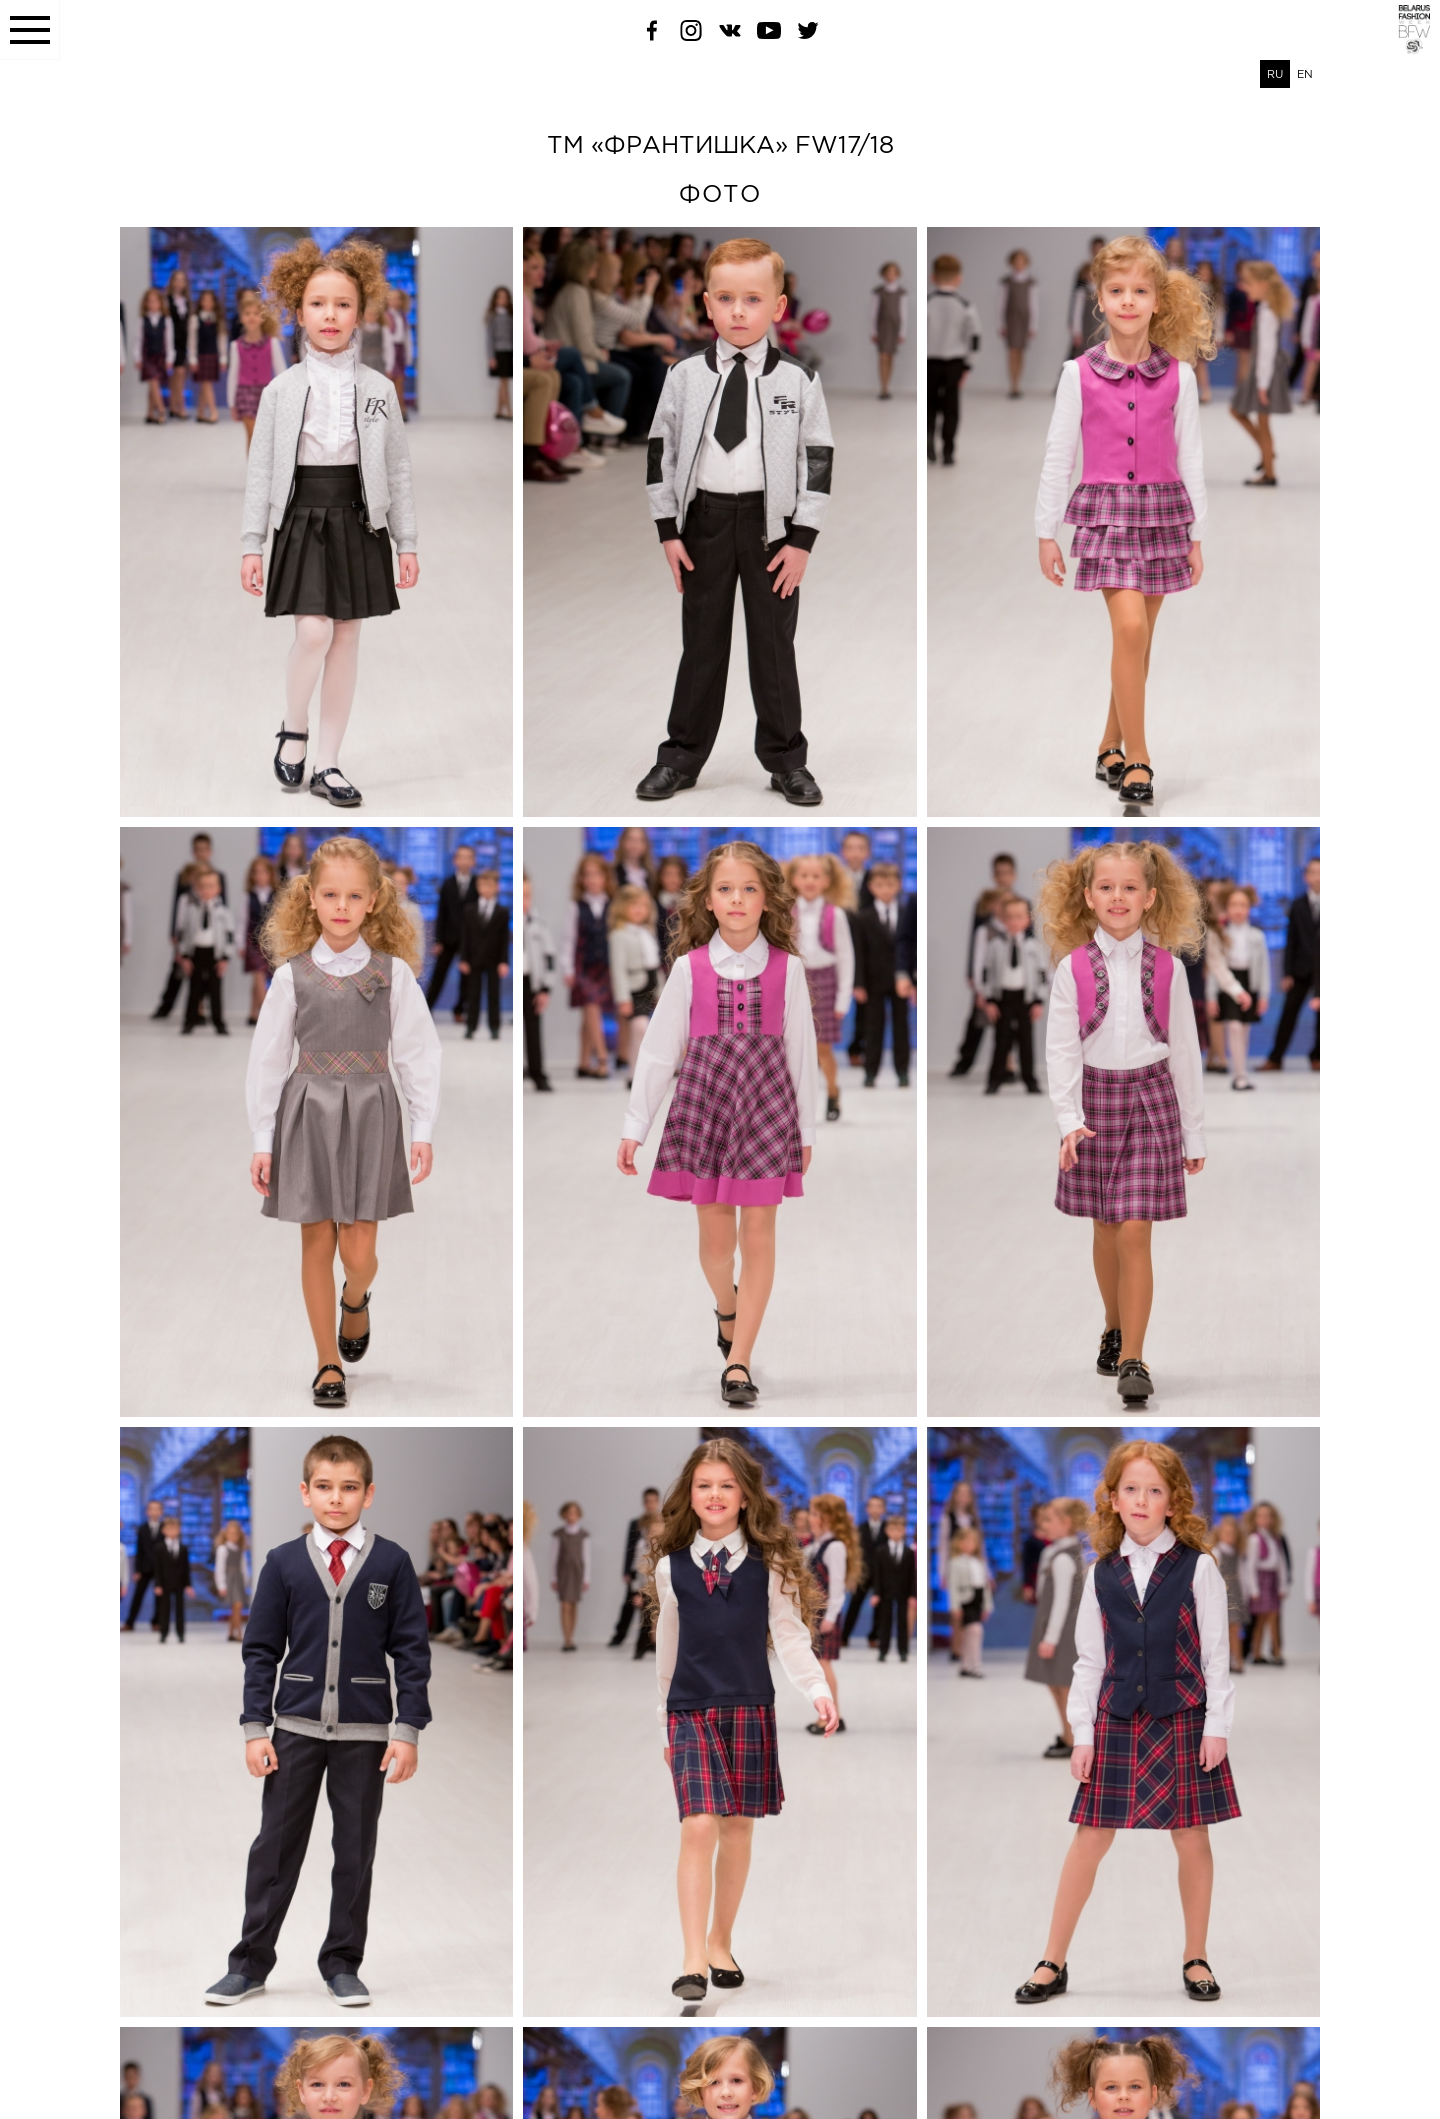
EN (1305, 74)
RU (1275, 74)
